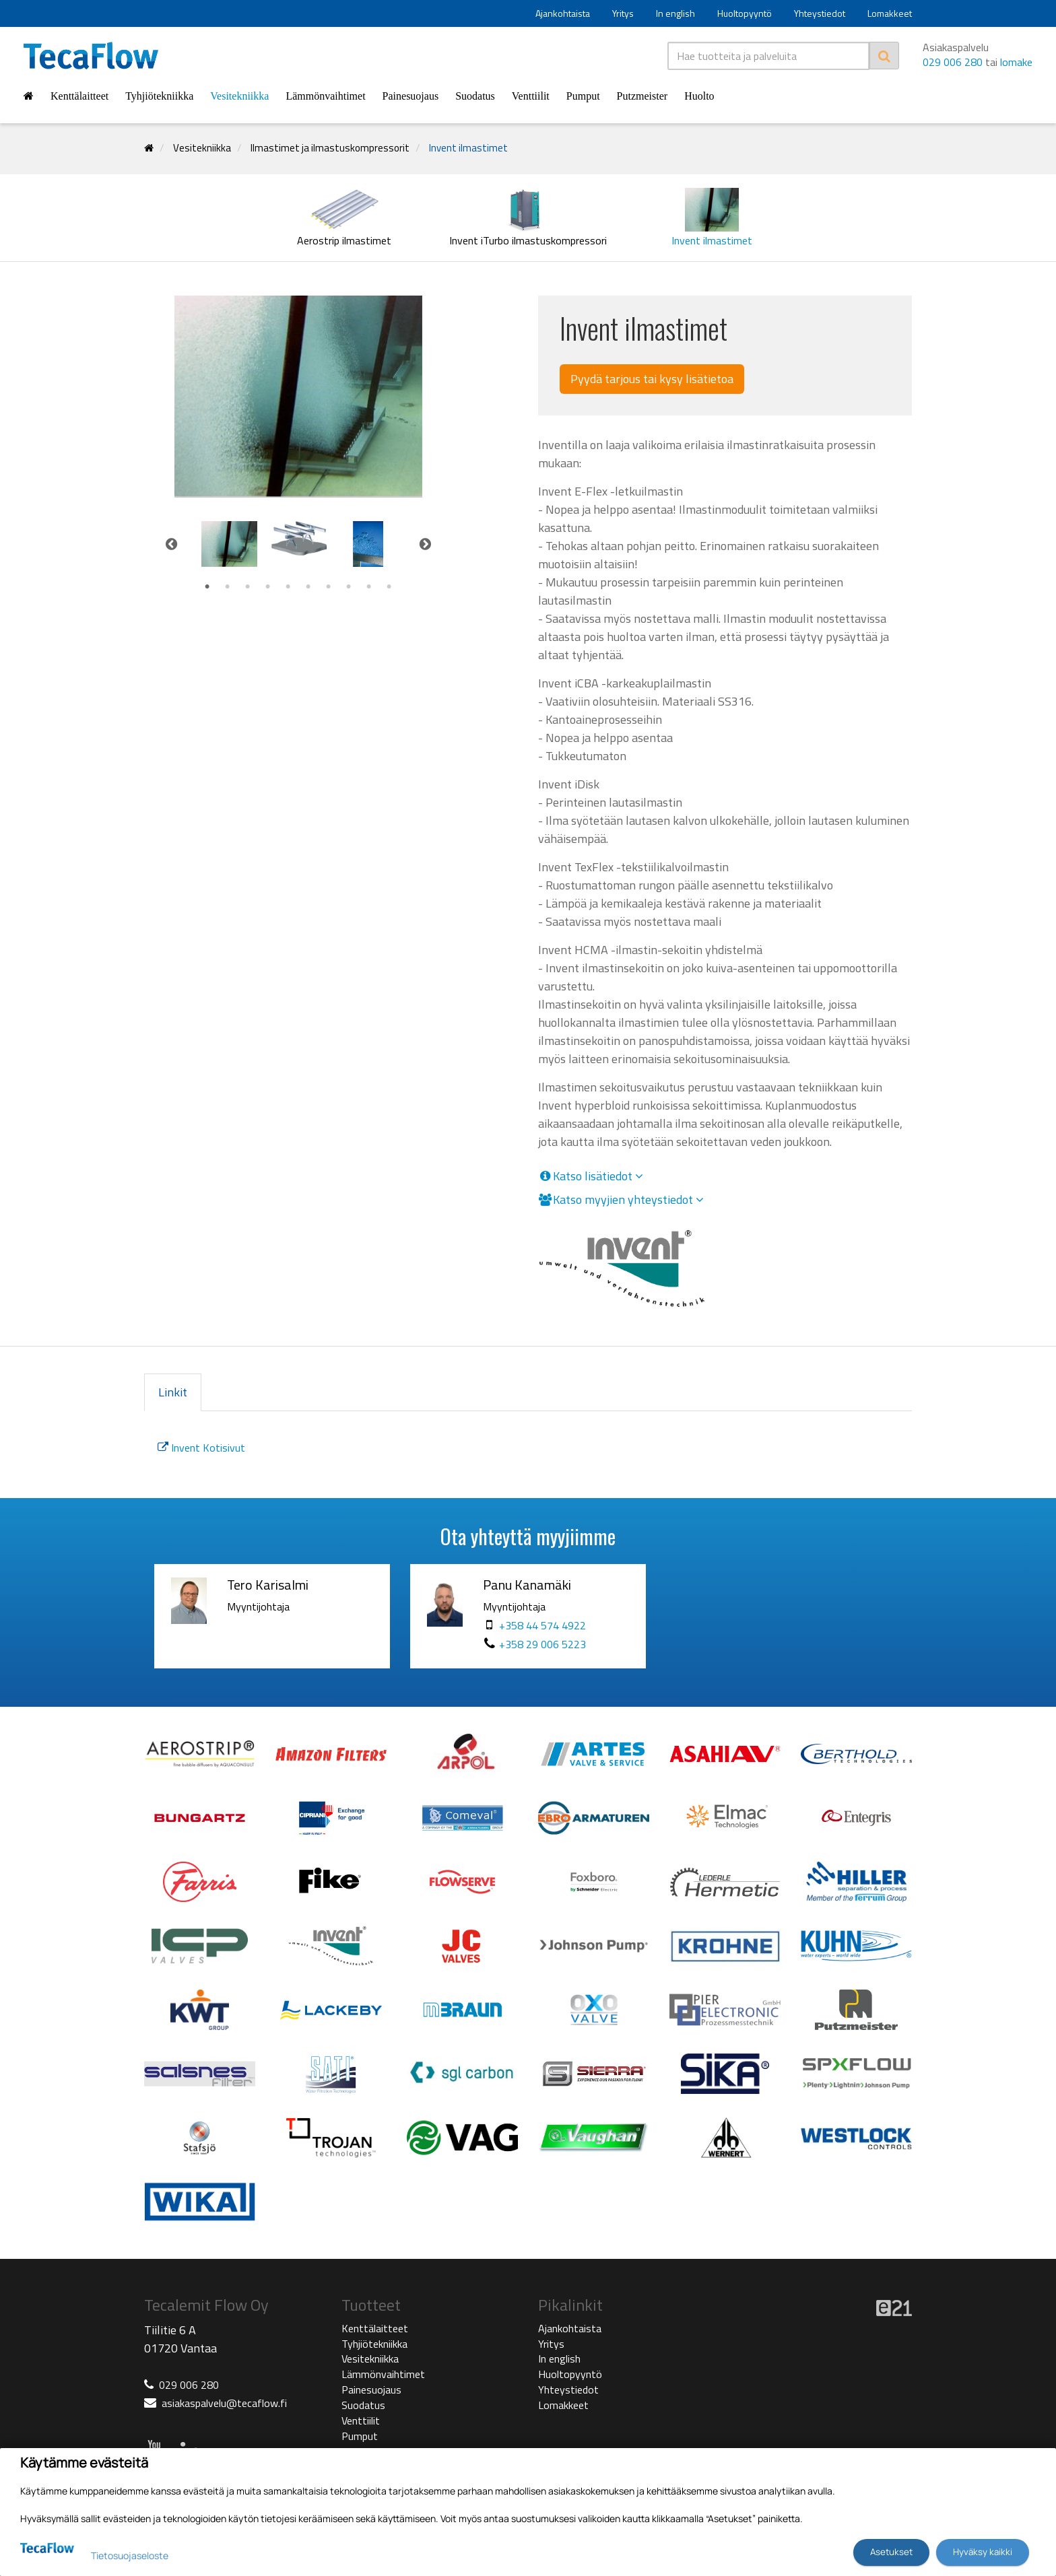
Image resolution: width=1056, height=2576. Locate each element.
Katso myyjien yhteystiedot (621, 1200)
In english (675, 13)
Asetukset (891, 2552)
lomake (1016, 62)
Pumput (583, 96)
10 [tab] (389, 587)
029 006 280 (953, 62)
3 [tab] (248, 587)
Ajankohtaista (562, 13)
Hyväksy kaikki (982, 2552)
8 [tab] (349, 587)
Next (425, 544)
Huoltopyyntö (744, 13)
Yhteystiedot (819, 13)
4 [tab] (268, 587)
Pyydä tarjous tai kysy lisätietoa (651, 379)
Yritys (623, 13)
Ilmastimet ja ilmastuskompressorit (330, 148)
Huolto (699, 96)
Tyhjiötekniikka (159, 96)
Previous (171, 544)
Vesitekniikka (239, 96)
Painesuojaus (411, 96)
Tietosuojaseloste (129, 2555)
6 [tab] (308, 587)
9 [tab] (369, 587)
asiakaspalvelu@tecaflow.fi (224, 2403)
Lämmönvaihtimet (325, 96)
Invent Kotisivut (201, 1447)
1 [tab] (207, 587)
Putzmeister (642, 96)
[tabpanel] (229, 544)
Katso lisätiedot (590, 1176)
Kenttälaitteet (79, 96)
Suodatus (475, 96)
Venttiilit (531, 96)
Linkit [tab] (172, 1392)
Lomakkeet (889, 13)
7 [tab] (328, 587)
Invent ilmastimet (468, 148)
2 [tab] (227, 587)
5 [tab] (288, 587)
